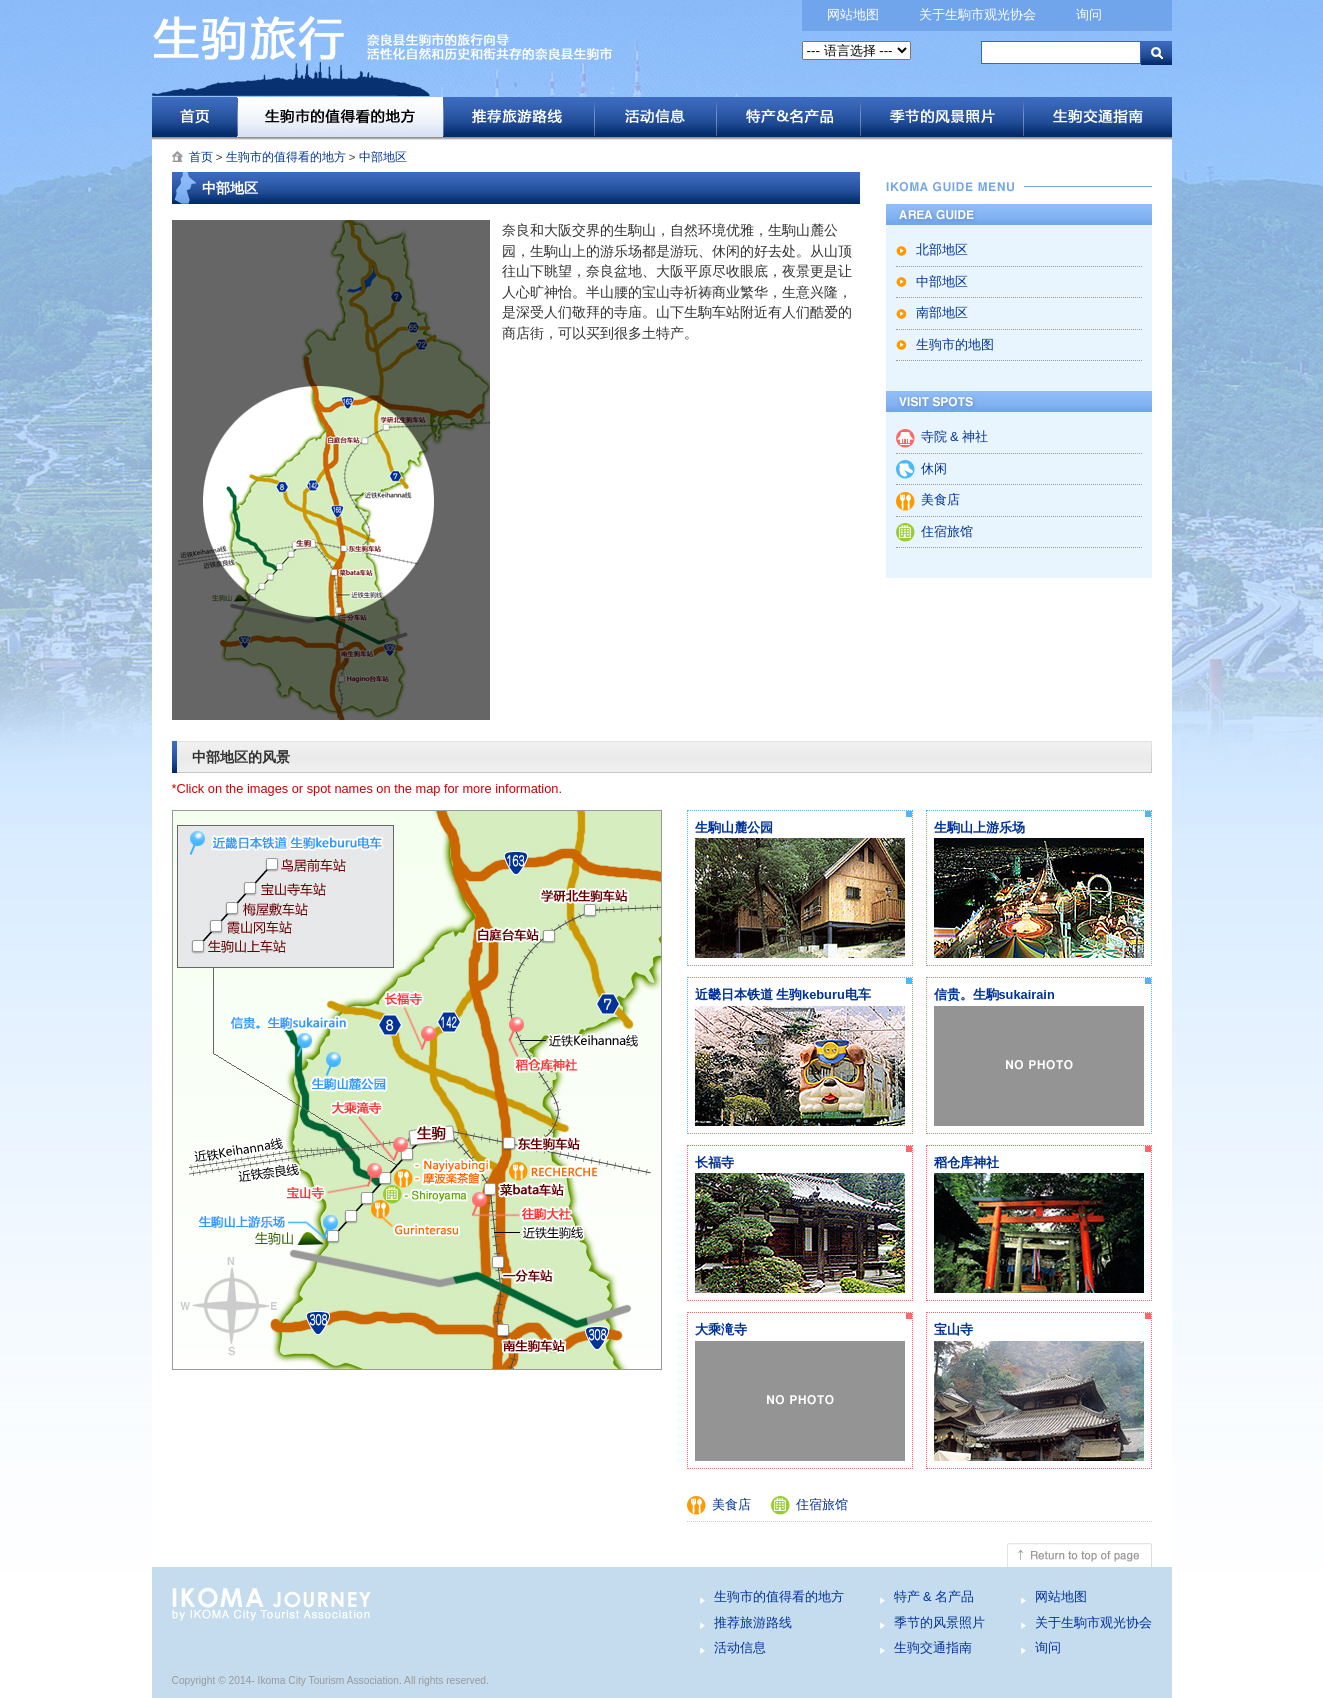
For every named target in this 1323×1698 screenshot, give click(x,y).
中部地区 (383, 157)
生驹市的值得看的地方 (340, 117)
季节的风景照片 (941, 117)
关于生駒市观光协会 (977, 14)
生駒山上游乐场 (979, 827)
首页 (194, 117)
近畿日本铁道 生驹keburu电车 (783, 994)
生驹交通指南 (1097, 117)
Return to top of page (662, 1555)
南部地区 (942, 312)
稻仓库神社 (966, 1162)
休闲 (934, 468)
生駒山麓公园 (734, 827)
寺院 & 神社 (955, 436)
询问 (1089, 14)
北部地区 (942, 249)
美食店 (940, 499)
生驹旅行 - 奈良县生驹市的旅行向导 (457, 55)
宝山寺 (953, 1329)
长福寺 (714, 1162)
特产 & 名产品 (788, 117)
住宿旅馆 (947, 531)
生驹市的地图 (955, 344)
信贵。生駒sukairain (994, 994)
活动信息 (655, 117)
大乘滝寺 (721, 1329)
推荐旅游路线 (518, 117)
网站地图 (853, 14)
